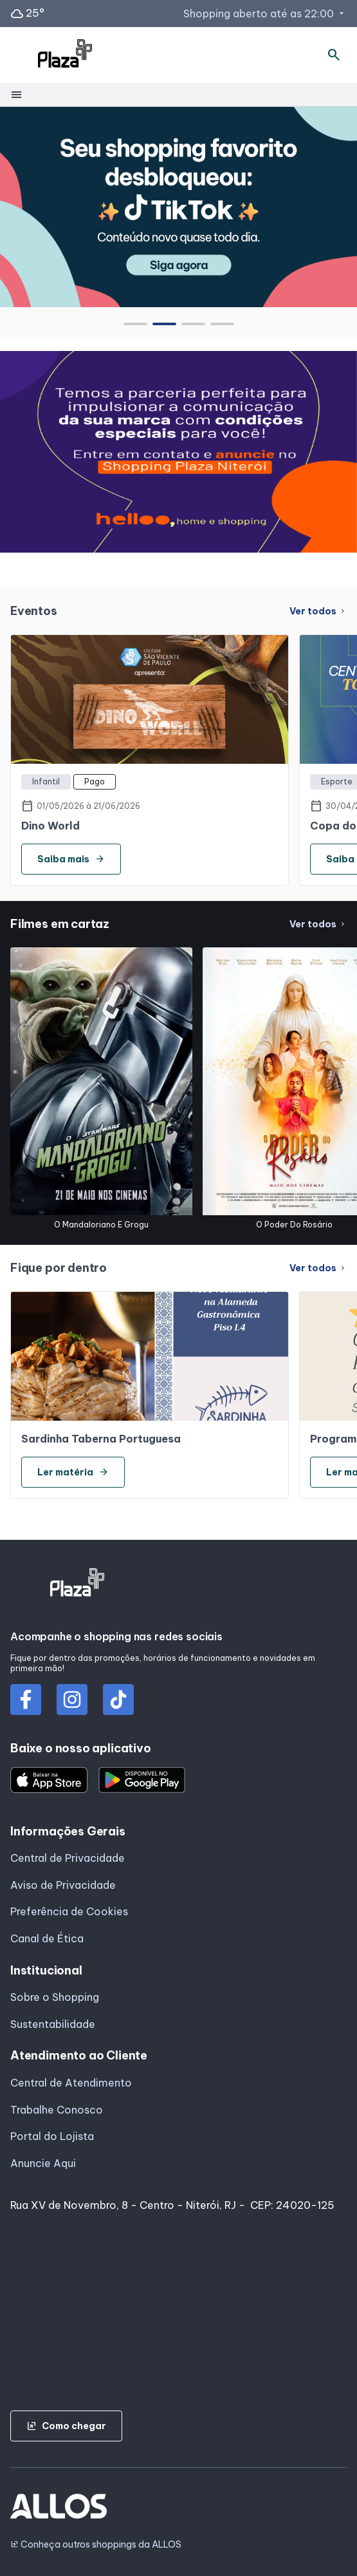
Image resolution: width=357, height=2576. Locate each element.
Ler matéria (73, 1472)
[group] (178, 206)
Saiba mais (71, 859)
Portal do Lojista (52, 2136)
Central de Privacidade (67, 1858)
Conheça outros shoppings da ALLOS (95, 2544)
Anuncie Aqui (43, 2163)
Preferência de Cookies (69, 1911)
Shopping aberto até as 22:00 (265, 13)
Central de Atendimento (71, 2082)
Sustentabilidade (52, 2024)
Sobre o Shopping (54, 1997)
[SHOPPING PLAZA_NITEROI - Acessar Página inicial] (65, 55)
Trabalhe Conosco (56, 2109)
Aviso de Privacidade (63, 1885)
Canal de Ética (47, 1938)
